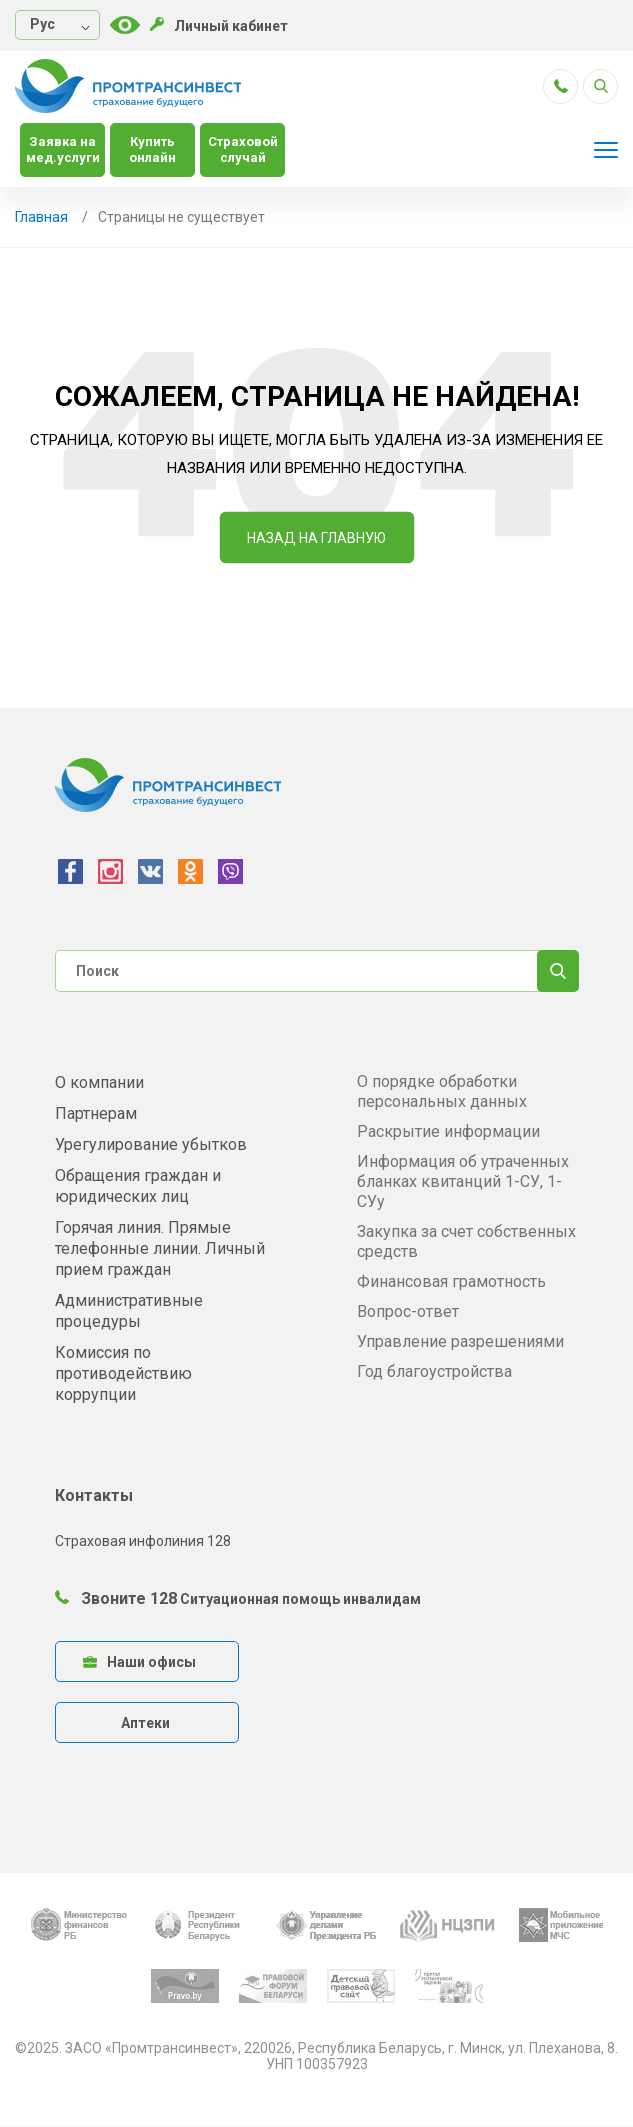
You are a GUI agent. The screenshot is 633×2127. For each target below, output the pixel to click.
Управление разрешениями (460, 1341)
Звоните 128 (116, 1598)
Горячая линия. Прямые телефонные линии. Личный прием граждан (160, 1248)
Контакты (94, 1495)
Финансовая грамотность (451, 1281)
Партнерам (96, 1113)
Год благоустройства (434, 1371)
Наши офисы (139, 1662)
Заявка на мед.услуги (63, 149)
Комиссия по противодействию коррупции (123, 1373)
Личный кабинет (219, 25)
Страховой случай (243, 149)
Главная (41, 217)
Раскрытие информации (448, 1131)
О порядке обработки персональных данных (442, 1091)
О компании (99, 1082)
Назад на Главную (316, 538)
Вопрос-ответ (408, 1311)
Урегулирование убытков (151, 1144)
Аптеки (145, 1723)
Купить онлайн (152, 149)
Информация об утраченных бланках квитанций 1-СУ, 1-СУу (463, 1181)
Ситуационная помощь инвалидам (300, 1599)
